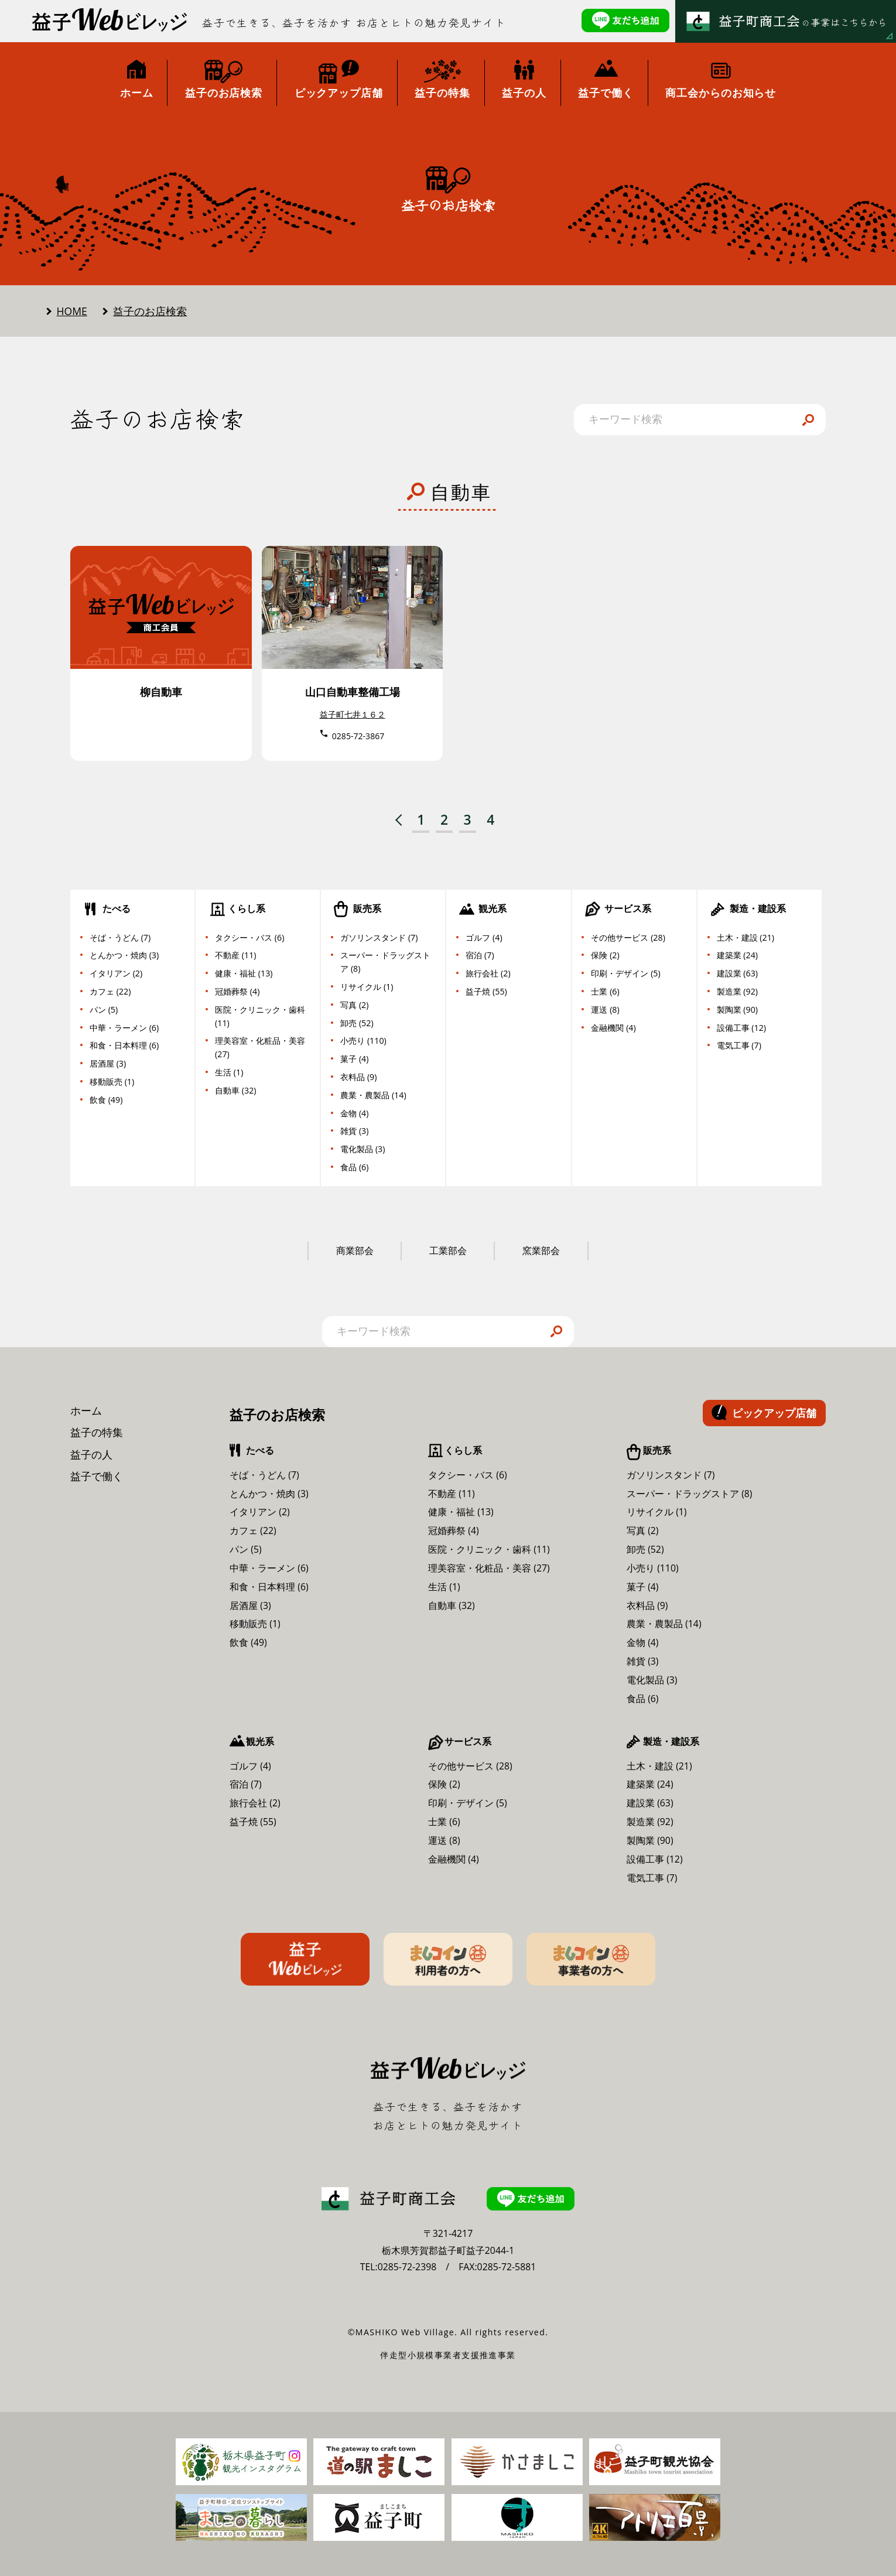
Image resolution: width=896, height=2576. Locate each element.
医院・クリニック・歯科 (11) (260, 1016)
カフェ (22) (110, 991)
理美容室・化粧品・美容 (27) (260, 1047)
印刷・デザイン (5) (625, 973)
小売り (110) (363, 1040)
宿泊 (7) (480, 955)
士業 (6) (605, 991)
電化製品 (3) (362, 1148)
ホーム (86, 1410)
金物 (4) (354, 1113)
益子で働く (96, 1476)
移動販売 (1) (112, 1081)
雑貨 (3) (354, 1130)
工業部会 (448, 1250)
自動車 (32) (235, 1090)
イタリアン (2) (116, 973)
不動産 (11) (235, 955)
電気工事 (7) (739, 1045)
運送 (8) (605, 1009)
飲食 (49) (106, 1099)
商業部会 (355, 1250)
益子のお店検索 (150, 311)
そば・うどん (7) (120, 937)
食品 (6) (354, 1167)
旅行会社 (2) (488, 973)
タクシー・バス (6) (249, 937)
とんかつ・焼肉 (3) (124, 955)
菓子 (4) (354, 1058)
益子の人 (91, 1454)
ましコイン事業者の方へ (590, 1959)
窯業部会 (541, 1250)
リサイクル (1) (366, 986)
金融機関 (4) (613, 1027)
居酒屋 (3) (108, 1063)
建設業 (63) (737, 973)
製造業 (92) (737, 991)
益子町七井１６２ (352, 714)
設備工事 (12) (741, 1027)
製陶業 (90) (737, 1009)
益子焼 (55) (486, 991)
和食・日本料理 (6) (124, 1045)
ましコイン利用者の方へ (448, 1959)
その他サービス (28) (628, 937)
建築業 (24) (737, 955)
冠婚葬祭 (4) (237, 991)
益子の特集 (96, 1432)
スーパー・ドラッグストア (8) (385, 961)
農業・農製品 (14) (373, 1095)
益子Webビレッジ (305, 1959)
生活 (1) (229, 1072)
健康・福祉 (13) (243, 973)
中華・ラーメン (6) (124, 1027)
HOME (72, 311)
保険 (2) (605, 955)
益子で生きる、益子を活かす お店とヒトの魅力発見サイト (354, 22)
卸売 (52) (356, 1023)
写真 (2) (354, 1004)
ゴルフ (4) (484, 937)
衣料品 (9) (358, 1076)
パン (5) (104, 1009)
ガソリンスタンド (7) (379, 937)
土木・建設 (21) (745, 937)
